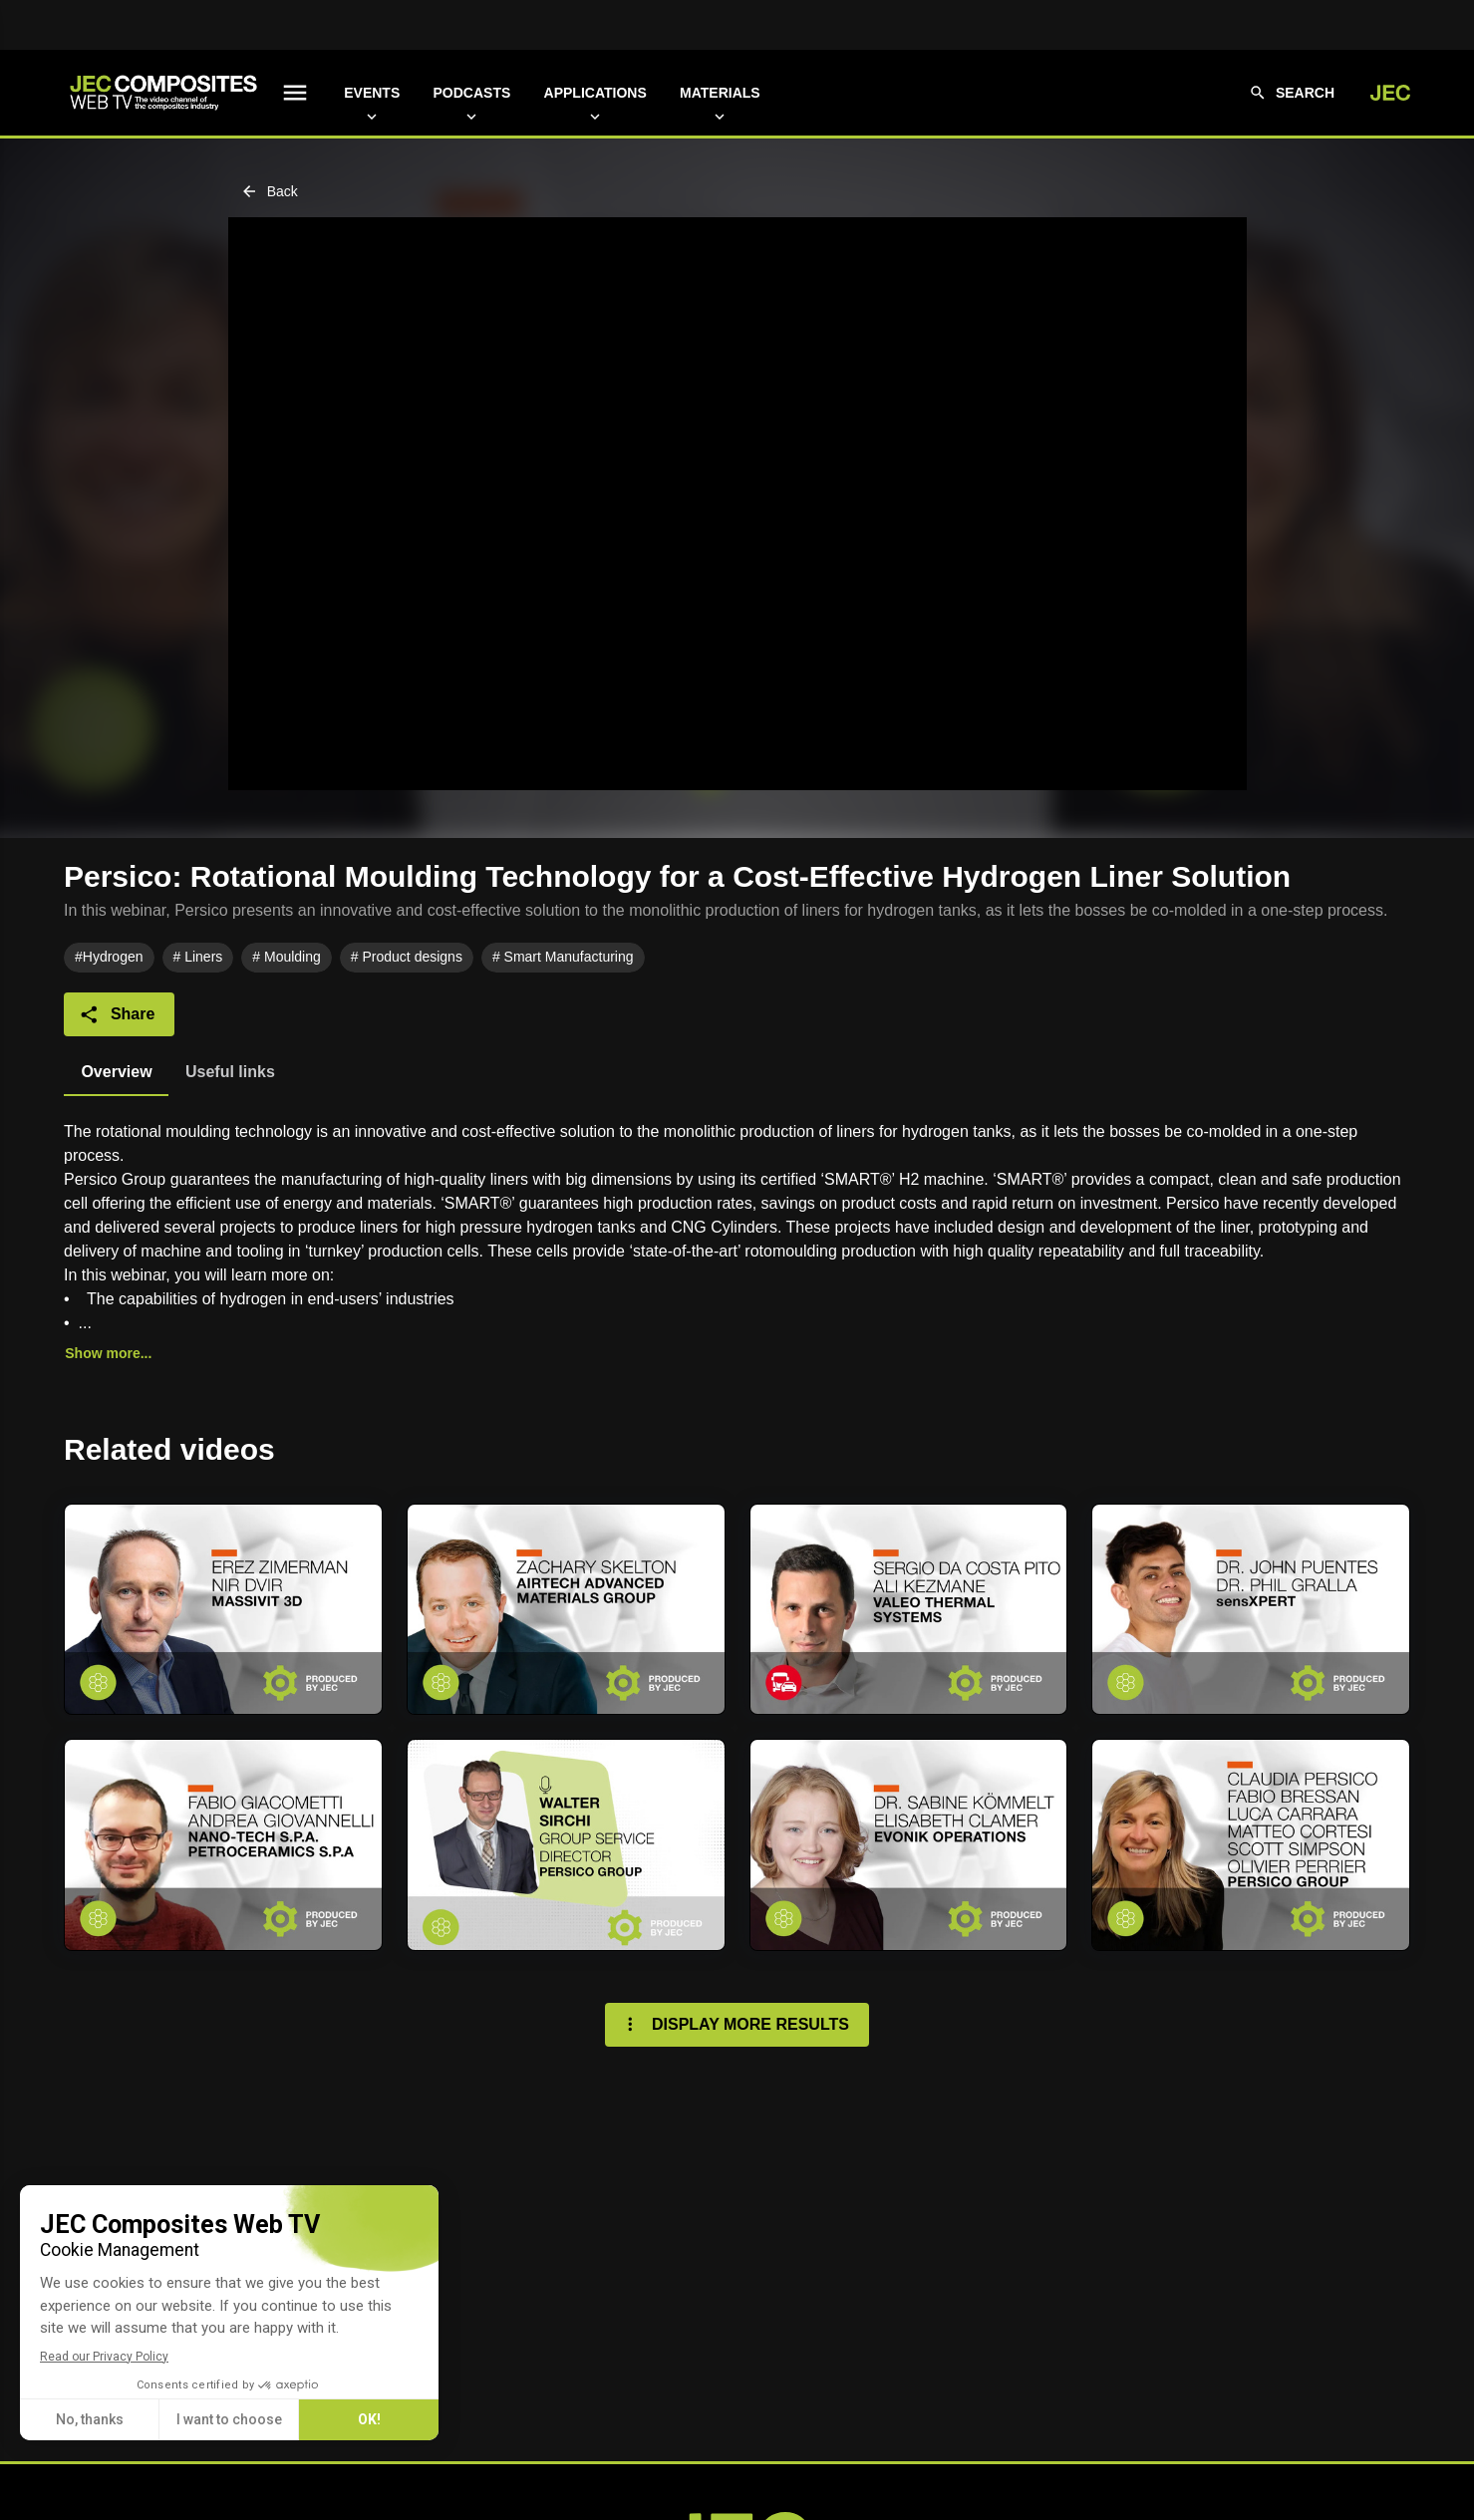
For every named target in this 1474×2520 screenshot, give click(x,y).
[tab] (116, 1072)
